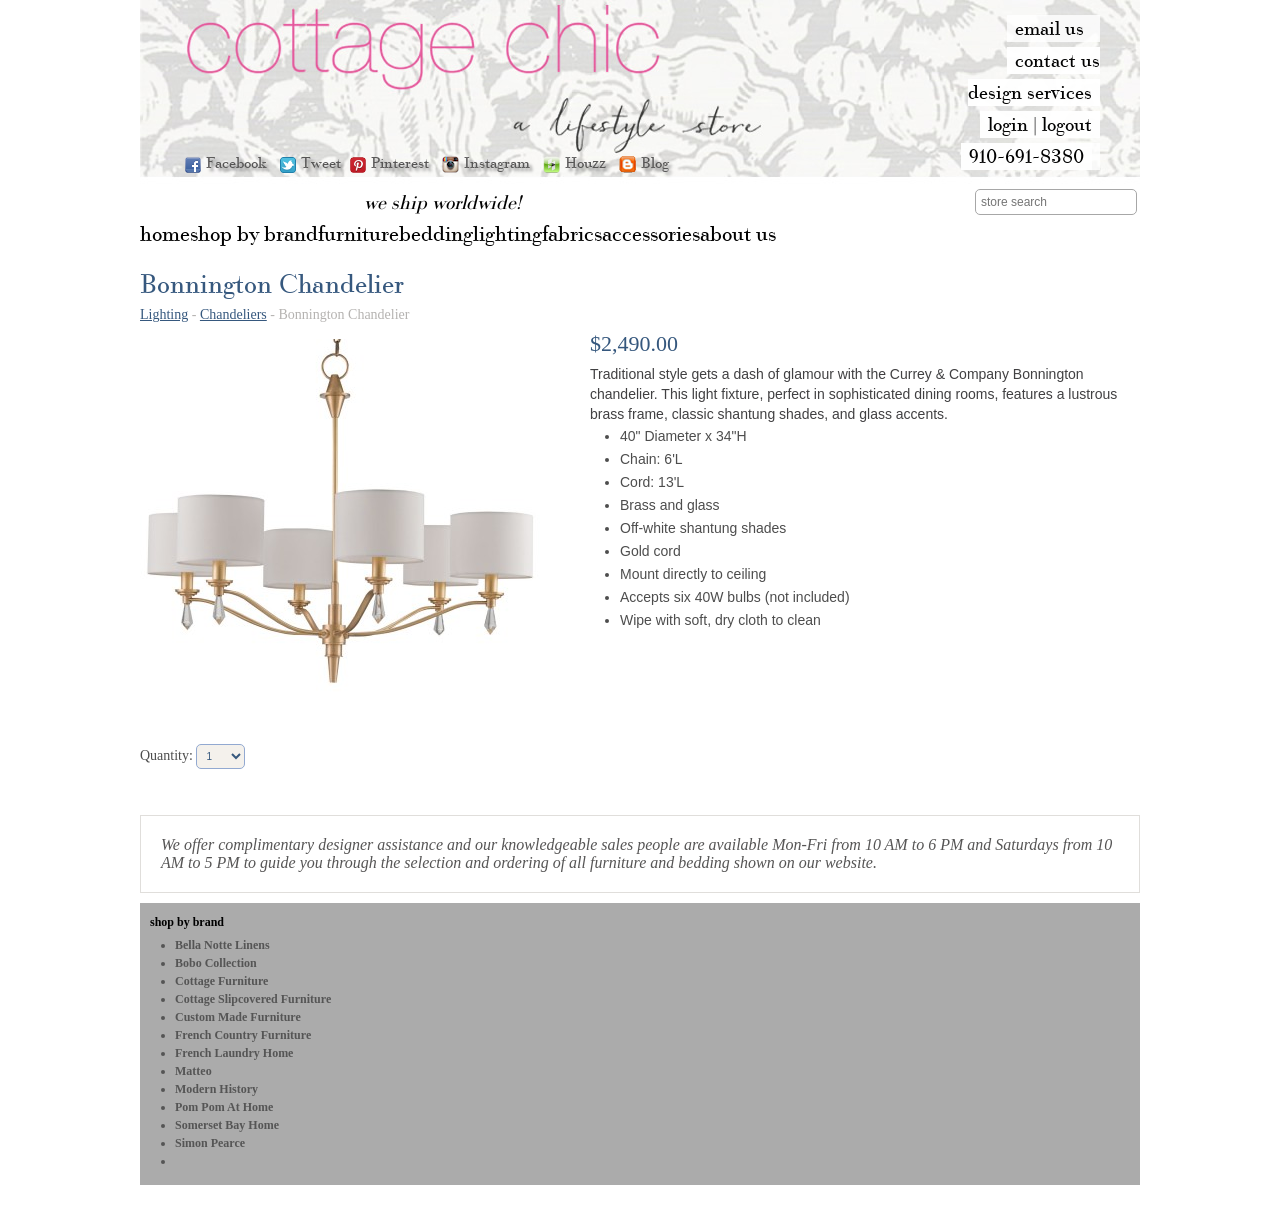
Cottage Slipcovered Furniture (253, 999)
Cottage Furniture (221, 981)
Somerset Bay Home (227, 1125)
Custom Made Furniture (238, 1017)
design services (1030, 92)
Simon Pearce (210, 1143)
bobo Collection (216, 963)
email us (1049, 28)
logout (1067, 124)
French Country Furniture (243, 1035)
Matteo (193, 1071)
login (1008, 124)
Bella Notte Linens (222, 945)
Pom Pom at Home (224, 1107)
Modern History (216, 1089)
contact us (1057, 60)
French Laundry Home (234, 1053)
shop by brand (187, 922)
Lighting (164, 314)
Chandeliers (233, 314)
